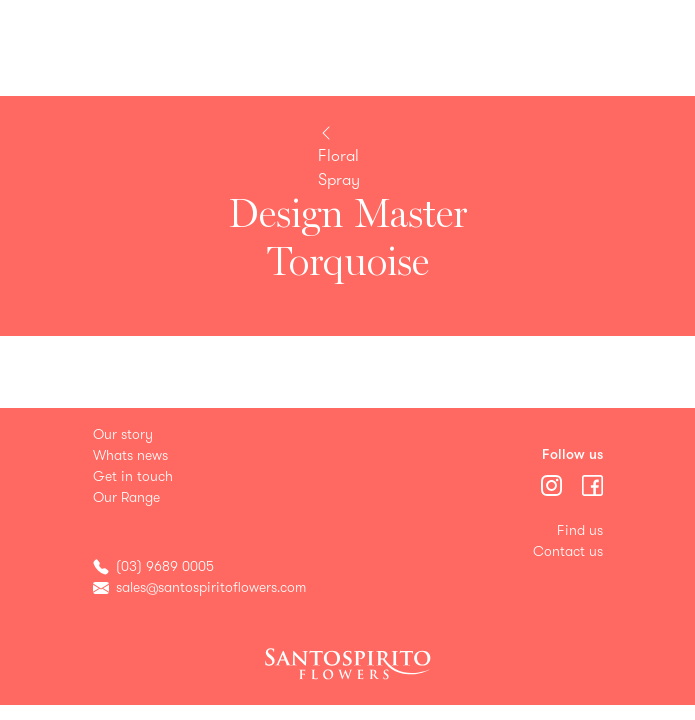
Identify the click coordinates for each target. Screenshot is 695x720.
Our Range (126, 497)
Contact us (568, 551)
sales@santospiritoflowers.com (211, 587)
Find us (580, 530)
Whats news (130, 455)
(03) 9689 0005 (165, 566)
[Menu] (553, 483)
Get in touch (133, 476)
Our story (123, 434)
